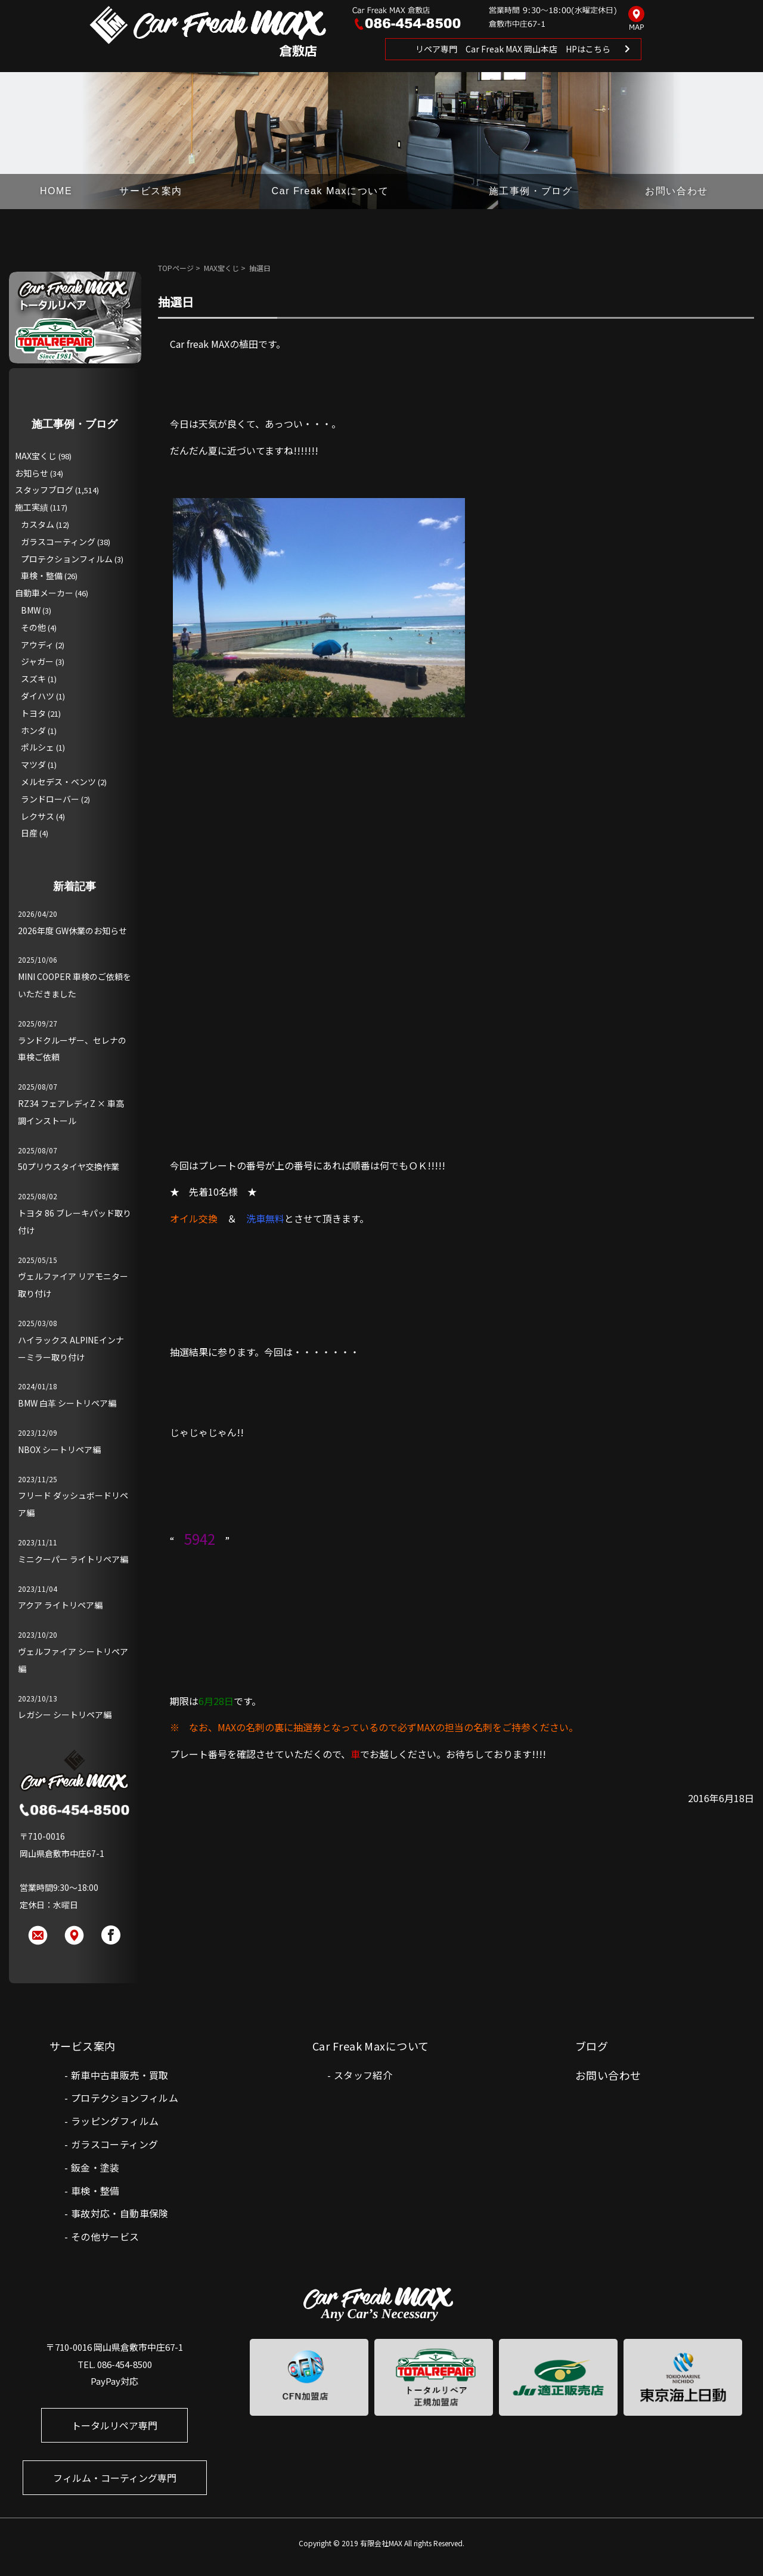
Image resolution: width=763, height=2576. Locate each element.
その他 (33, 627)
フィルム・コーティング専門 (114, 2478)
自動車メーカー (44, 593)
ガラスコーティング (58, 541)
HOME (56, 191)
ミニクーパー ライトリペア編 (73, 1559)
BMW (31, 610)
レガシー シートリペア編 (64, 1715)
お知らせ (31, 473)
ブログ (591, 2046)
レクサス (37, 816)
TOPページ (176, 268)
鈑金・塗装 (95, 2167)
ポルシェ (37, 747)
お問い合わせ (676, 191)
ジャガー (37, 661)
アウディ (37, 645)
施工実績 (31, 507)
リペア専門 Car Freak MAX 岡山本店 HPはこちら (512, 49)
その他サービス (105, 2236)
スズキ (33, 679)
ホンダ (33, 730)
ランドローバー (50, 799)
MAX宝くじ (221, 268)
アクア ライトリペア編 (60, 1605)
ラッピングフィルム (115, 2121)
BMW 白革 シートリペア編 (67, 1403)
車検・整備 (42, 575)
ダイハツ (37, 696)
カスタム (37, 524)
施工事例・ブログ (531, 191)
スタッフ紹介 (363, 2075)
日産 (29, 833)
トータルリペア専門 (114, 2425)
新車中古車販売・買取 (120, 2075)
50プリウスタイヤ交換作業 (68, 1166)
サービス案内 (150, 191)
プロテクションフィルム (67, 559)
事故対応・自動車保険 (120, 2213)
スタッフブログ (44, 490)
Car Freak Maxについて (330, 191)
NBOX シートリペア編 (59, 1449)
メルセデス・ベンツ (58, 782)
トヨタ (33, 713)
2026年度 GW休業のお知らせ (72, 931)
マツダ (33, 764)
